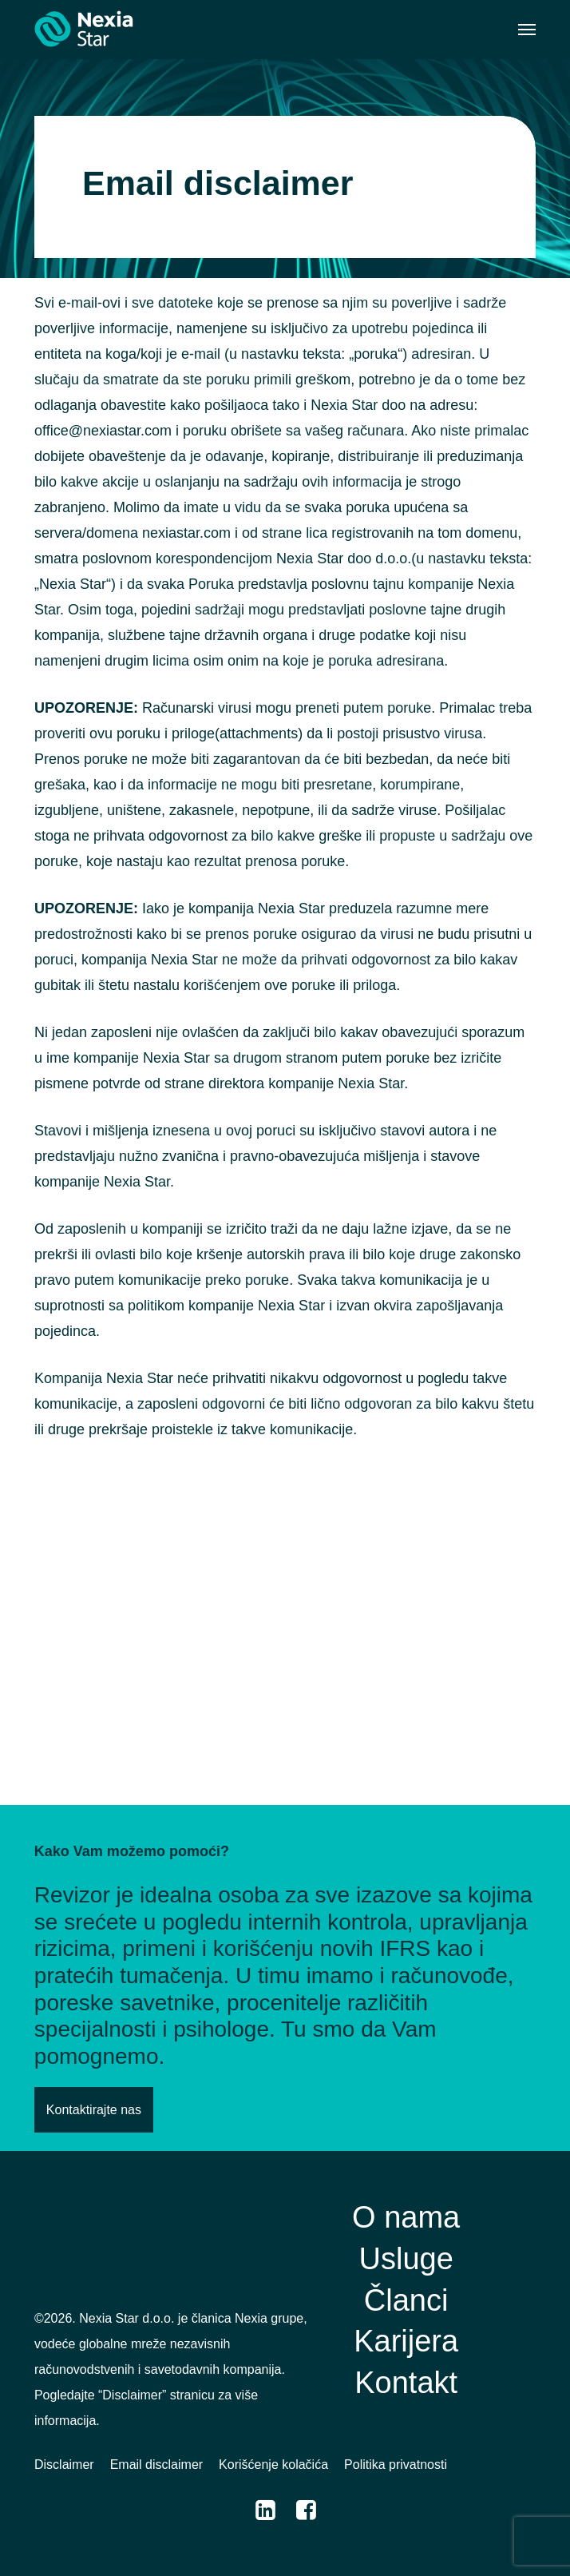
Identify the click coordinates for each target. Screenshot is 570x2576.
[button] (527, 30)
